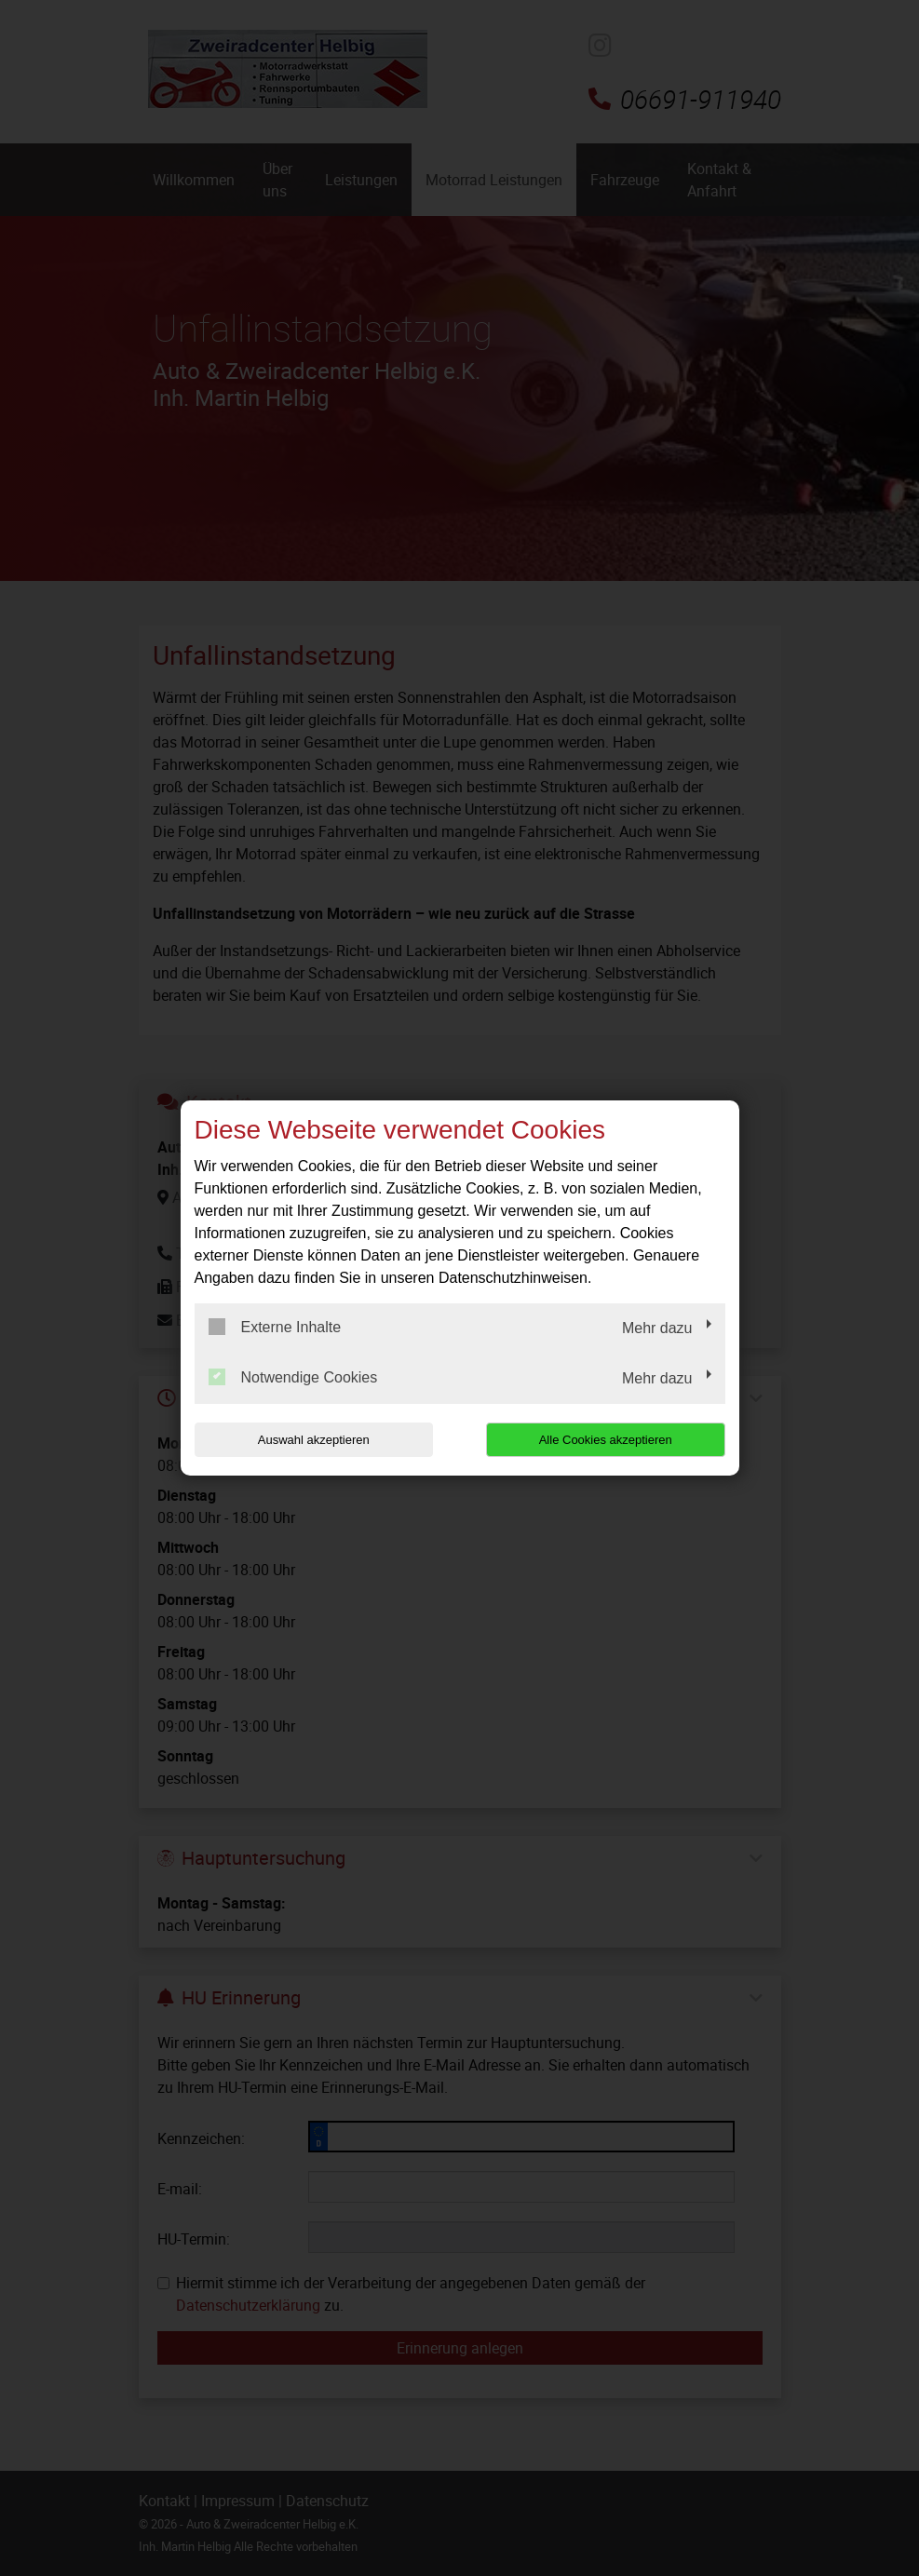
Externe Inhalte (275, 1326)
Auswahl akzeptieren (314, 1440)
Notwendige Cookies (293, 1377)
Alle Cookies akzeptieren (605, 1440)
